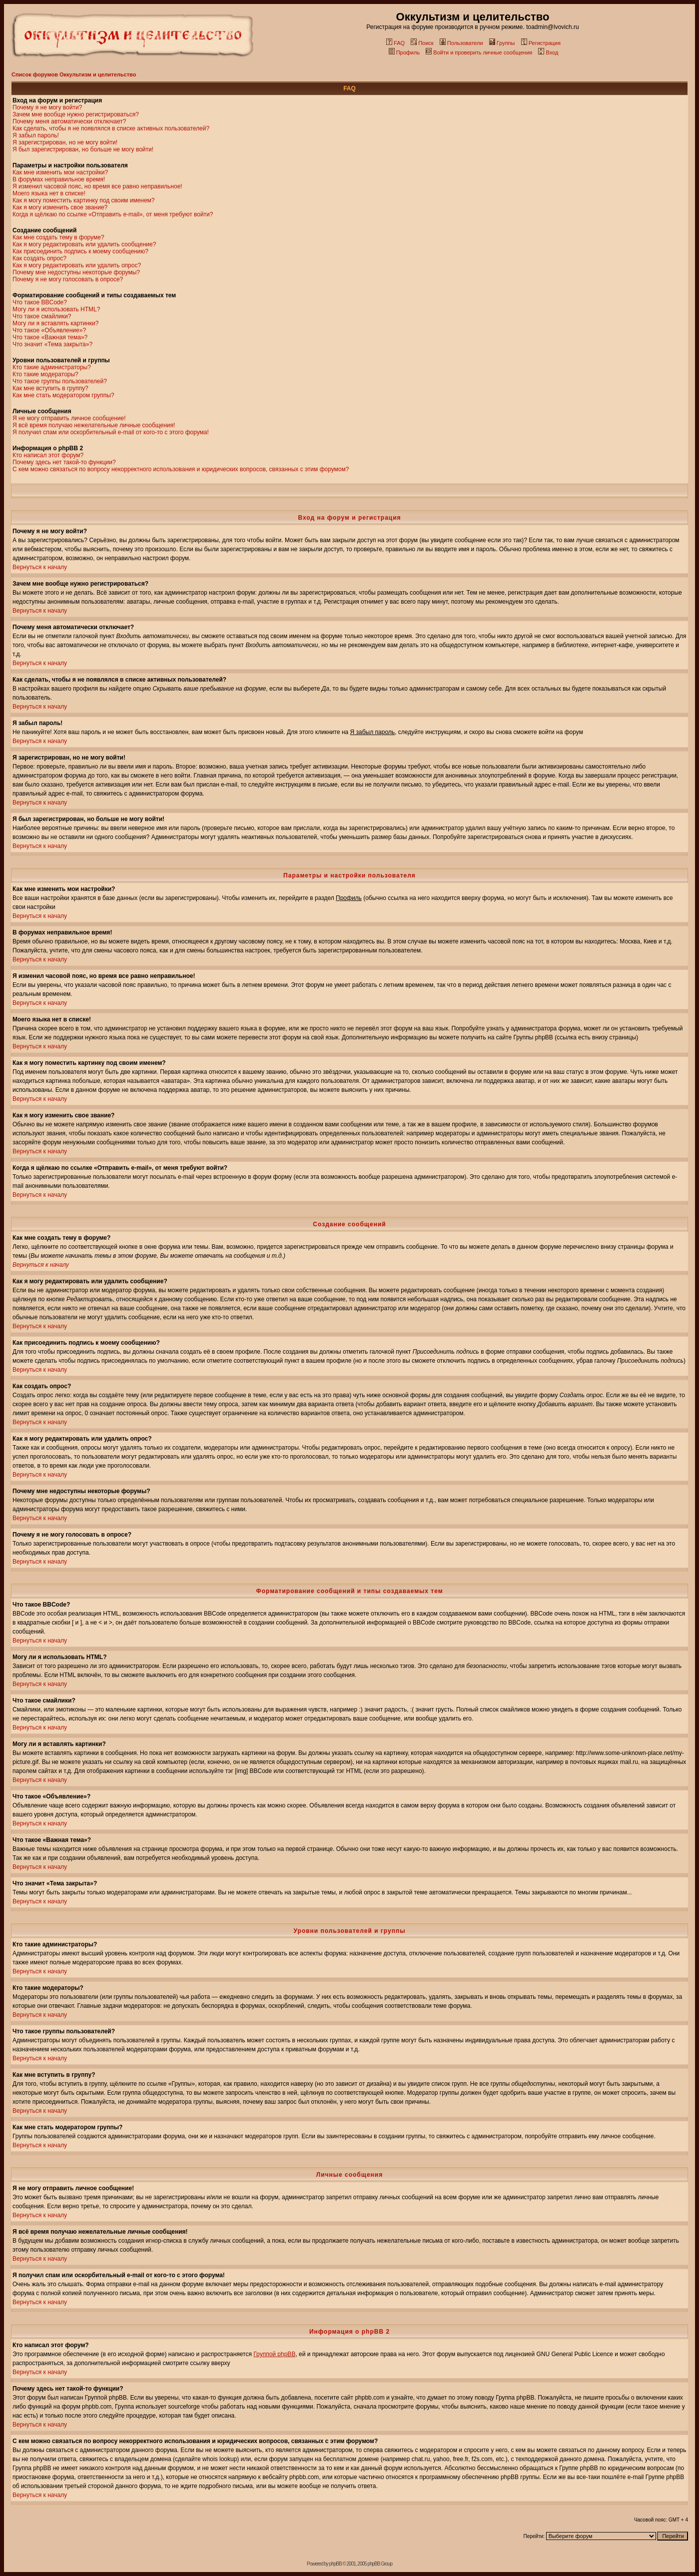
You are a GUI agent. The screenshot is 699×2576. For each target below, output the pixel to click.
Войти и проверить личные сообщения (479, 52)
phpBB (335, 2564)
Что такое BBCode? (39, 302)
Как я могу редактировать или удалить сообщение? (84, 244)
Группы (502, 43)
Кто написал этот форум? (47, 455)
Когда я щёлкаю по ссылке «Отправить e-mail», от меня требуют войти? (112, 214)
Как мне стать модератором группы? (63, 395)
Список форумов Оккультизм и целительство (73, 74)
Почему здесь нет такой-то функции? (64, 462)
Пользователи (461, 43)
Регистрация (541, 43)
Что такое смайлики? (41, 316)
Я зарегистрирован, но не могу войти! (64, 142)
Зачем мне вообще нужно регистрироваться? (75, 114)
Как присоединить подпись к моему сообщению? (80, 251)
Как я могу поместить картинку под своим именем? (83, 200)
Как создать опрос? (39, 258)
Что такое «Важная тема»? (49, 337)
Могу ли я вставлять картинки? (55, 323)
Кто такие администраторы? (51, 367)
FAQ (395, 43)
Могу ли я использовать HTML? (56, 309)
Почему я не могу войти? (47, 107)
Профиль (404, 52)
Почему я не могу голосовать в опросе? (67, 279)
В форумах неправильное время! (58, 179)
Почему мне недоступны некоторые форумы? (76, 272)
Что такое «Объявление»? (49, 330)
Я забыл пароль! (35, 135)
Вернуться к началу (39, 567)
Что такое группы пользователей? (59, 381)
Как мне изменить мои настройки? (60, 172)
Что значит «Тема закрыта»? (52, 344)
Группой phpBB (274, 2354)
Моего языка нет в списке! (48, 193)
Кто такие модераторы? (45, 374)
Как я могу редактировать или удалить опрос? (76, 265)
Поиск (422, 43)
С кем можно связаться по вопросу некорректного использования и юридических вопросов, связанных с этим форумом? (180, 469)
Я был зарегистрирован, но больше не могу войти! (82, 149)
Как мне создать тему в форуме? (58, 237)
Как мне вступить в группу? (50, 388)
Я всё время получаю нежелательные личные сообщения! (93, 425)
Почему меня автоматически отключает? (69, 121)
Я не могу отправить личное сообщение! (69, 418)
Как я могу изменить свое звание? (59, 207)
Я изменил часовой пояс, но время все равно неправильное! (97, 186)
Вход (548, 52)
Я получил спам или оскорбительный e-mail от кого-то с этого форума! (110, 432)
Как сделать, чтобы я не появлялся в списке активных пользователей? (110, 128)
